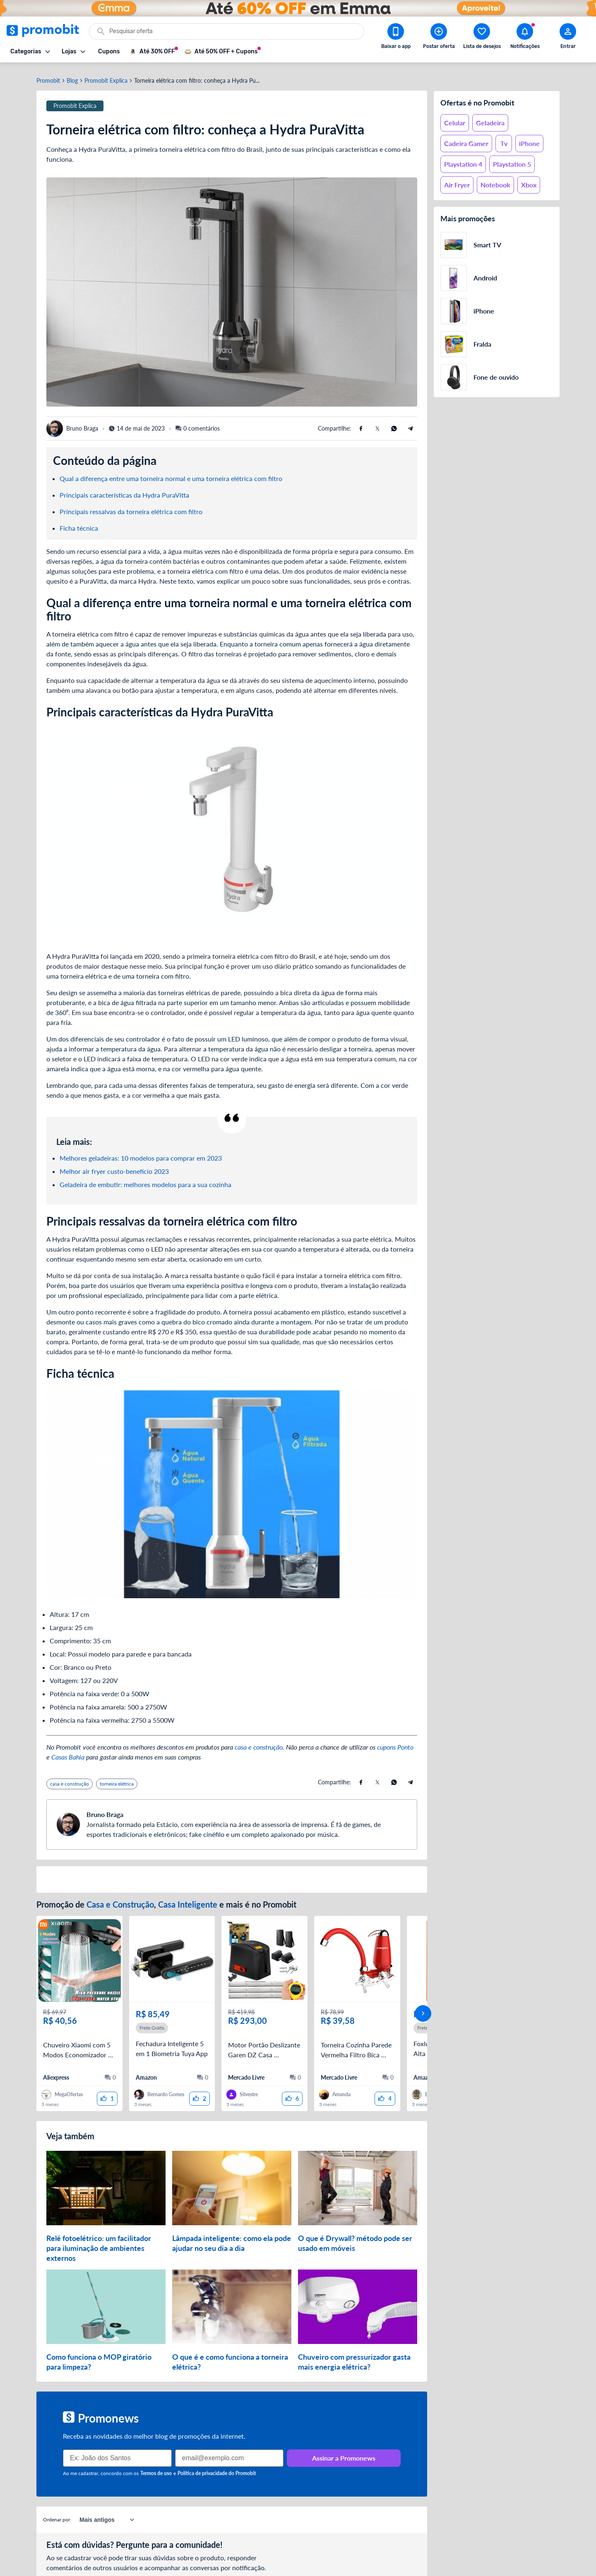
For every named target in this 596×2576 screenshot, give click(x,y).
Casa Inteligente (188, 1899)
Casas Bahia (67, 1752)
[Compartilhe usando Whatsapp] (394, 423)
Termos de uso (156, 2456)
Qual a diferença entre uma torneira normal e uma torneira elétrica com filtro (171, 473)
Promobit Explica (105, 75)
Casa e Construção (120, 1899)
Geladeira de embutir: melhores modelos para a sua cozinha (145, 1179)
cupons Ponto (395, 1742)
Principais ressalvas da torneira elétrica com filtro (131, 506)
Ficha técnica (79, 523)
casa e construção (259, 1742)
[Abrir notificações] (524, 37)
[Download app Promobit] (395, 37)
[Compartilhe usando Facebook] (361, 423)
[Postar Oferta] (438, 37)
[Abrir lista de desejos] (481, 37)
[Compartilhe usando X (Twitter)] (377, 423)
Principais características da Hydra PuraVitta (124, 490)
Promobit (48, 75)
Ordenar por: (57, 2502)
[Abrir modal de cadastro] (567, 37)
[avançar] (423, 2002)
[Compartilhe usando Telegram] (410, 423)
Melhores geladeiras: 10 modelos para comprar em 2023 (141, 1153)
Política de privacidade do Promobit (217, 2456)
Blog (72, 75)
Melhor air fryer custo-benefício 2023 (114, 1166)
